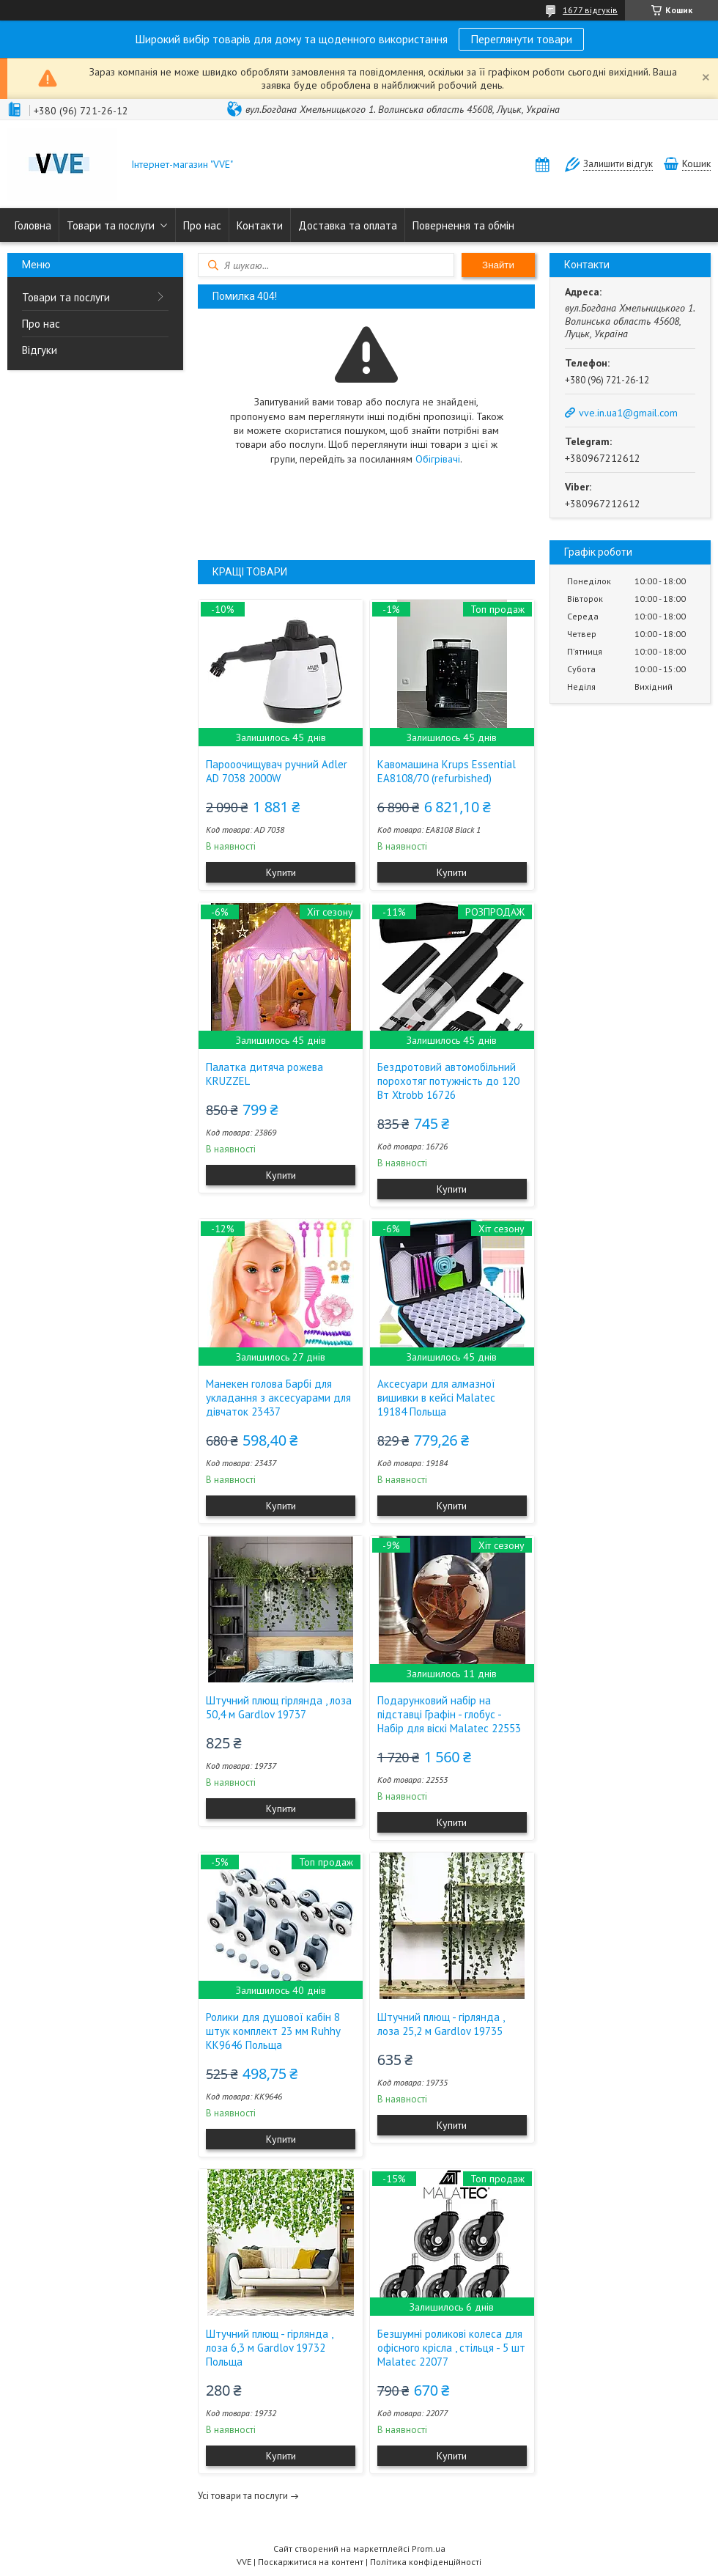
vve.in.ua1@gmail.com (628, 412)
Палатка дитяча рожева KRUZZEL (264, 1074)
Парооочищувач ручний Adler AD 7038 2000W (276, 771)
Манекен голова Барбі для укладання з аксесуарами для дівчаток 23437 (278, 1397)
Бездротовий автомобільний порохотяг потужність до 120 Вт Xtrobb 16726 (448, 1081)
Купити (281, 872)
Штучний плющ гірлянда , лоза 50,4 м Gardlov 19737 (279, 1707)
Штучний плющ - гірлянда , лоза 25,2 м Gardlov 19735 (440, 2024)
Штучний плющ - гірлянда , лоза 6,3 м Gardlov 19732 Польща (269, 2348)
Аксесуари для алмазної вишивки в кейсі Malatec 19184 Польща (436, 1397)
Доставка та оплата (347, 225)
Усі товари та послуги (243, 2495)
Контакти (260, 225)
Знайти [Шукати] (498, 265)
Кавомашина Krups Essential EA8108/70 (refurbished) (446, 771)
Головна (33, 225)
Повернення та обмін (463, 225)
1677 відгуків (590, 9)
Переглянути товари (521, 39)
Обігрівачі (437, 458)
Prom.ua (428, 2548)
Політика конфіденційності (425, 2561)
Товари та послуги (111, 225)
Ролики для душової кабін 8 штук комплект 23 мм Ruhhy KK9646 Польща (273, 2031)
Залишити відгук (618, 164)
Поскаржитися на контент (310, 2561)
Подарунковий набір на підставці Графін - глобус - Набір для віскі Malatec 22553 (449, 1714)
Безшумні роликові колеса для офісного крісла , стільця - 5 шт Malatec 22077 (451, 2348)
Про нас (202, 225)
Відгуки (39, 350)
